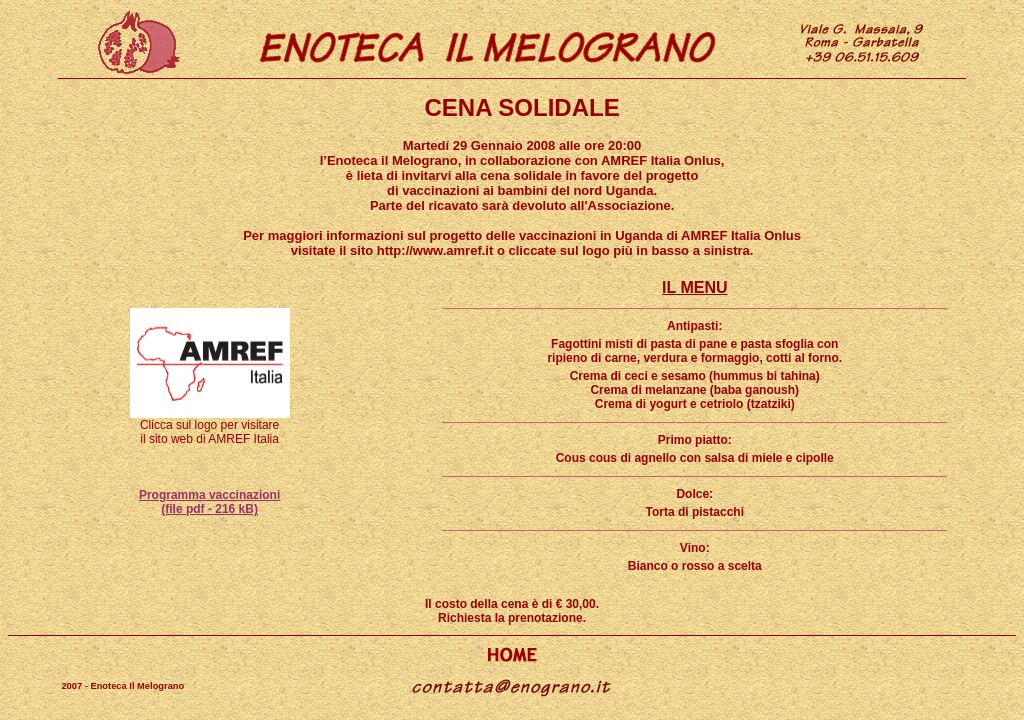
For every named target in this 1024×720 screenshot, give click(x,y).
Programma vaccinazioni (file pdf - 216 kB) (209, 502)
